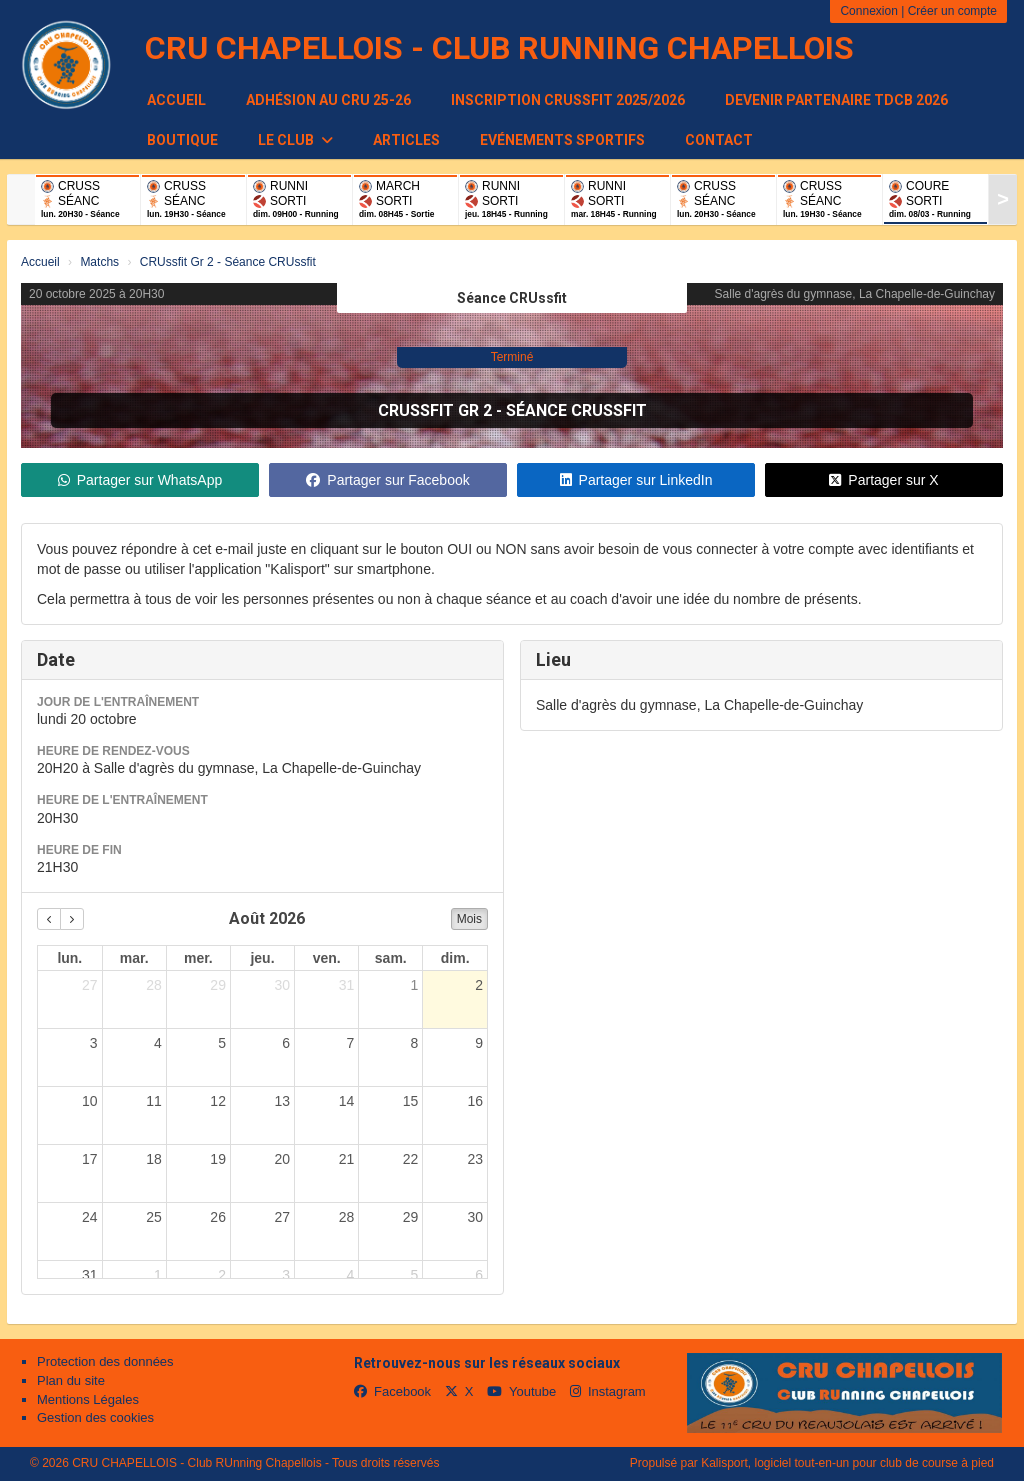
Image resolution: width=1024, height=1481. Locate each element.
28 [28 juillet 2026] (154, 985)
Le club (295, 140)
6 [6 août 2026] (286, 1043)
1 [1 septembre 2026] (158, 1275)
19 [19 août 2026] (218, 1159)
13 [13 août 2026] (282, 1101)
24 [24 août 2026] (90, 1217)
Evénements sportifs (562, 140)
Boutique (182, 140)
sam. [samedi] (391, 958)
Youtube (521, 1391)
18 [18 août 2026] (154, 1159)
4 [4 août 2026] (158, 1043)
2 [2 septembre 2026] (222, 1275)
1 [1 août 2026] (415, 985)
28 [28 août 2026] (347, 1217)
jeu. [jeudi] (262, 958)
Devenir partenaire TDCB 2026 (836, 100)
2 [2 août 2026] (479, 985)
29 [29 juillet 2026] (218, 985)
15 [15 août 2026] (411, 1101)
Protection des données (105, 1361)
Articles (406, 140)
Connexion (868, 11)
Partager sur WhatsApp (140, 480)
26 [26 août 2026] (218, 1217)
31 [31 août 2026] (90, 1275)
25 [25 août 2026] (154, 1217)
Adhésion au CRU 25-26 (328, 100)
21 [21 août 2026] (347, 1159)
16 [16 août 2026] (475, 1101)
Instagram (608, 1391)
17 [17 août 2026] (90, 1159)
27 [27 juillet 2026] (90, 985)
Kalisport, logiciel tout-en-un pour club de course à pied (847, 1463)
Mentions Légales (88, 1399)
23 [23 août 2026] (475, 1159)
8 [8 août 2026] (415, 1043)
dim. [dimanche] (455, 958)
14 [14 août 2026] (347, 1101)
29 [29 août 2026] (411, 1217)
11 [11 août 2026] (154, 1101)
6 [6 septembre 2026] (479, 1275)
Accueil (176, 100)
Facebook (392, 1391)
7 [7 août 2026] (350, 1043)
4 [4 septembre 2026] (350, 1275)
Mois (469, 919)
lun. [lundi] (69, 958)
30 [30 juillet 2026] (282, 985)
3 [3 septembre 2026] (286, 1275)
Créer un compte (952, 11)
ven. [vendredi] (327, 958)
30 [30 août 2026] (475, 1217)
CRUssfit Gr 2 (435, 410)
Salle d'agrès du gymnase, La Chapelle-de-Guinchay (855, 294)
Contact (719, 140)
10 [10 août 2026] (90, 1101)
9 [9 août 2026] (479, 1043)
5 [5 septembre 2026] (415, 1275)
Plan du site (71, 1380)
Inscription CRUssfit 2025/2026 (568, 100)
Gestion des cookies (95, 1417)
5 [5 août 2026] (222, 1043)
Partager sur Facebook (387, 480)
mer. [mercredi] (198, 958)
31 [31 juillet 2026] (347, 985)
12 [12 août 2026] (218, 1101)
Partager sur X (883, 480)
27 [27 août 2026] (282, 1217)
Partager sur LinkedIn (636, 480)
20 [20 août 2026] (282, 1159)
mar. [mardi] (134, 958)
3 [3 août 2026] (94, 1043)
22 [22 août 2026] (411, 1159)
